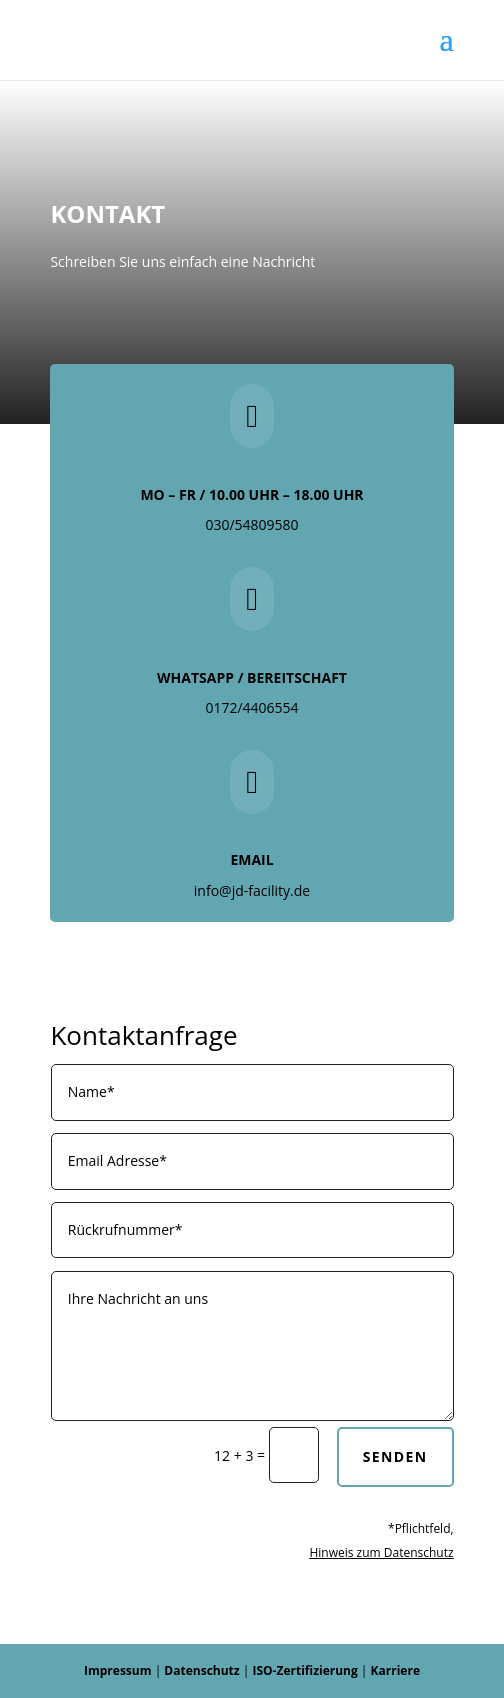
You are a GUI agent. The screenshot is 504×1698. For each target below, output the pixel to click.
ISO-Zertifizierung (304, 1670)
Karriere (395, 1670)
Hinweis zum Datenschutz (381, 1552)
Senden (395, 1456)
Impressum (118, 1670)
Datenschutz (201, 1670)
